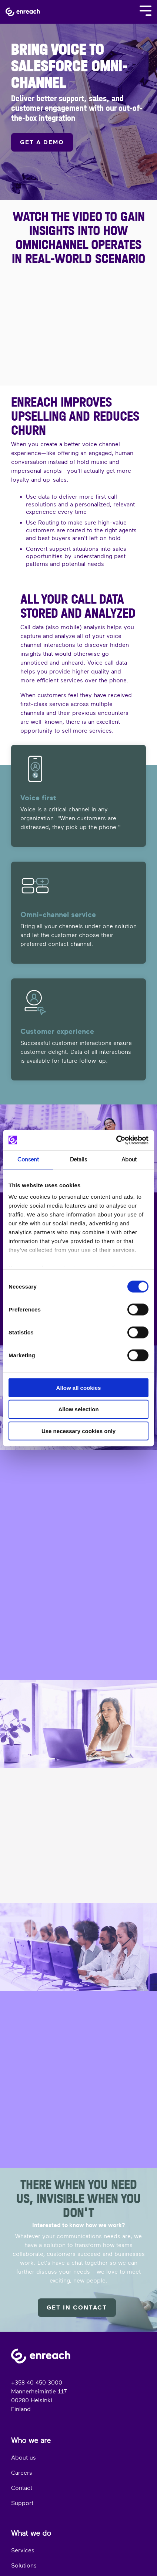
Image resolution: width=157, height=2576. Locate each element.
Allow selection (78, 1409)
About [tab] (129, 1160)
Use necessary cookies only (78, 1431)
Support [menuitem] (22, 2503)
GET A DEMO (42, 142)
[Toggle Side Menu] (145, 10)
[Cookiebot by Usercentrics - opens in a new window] (116, 1140)
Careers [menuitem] (21, 2473)
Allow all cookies (78, 1387)
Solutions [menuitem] (24, 2565)
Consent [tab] (28, 1160)
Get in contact (77, 2307)
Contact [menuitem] (21, 2488)
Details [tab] (78, 1160)
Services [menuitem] (22, 2550)
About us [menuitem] (23, 2457)
